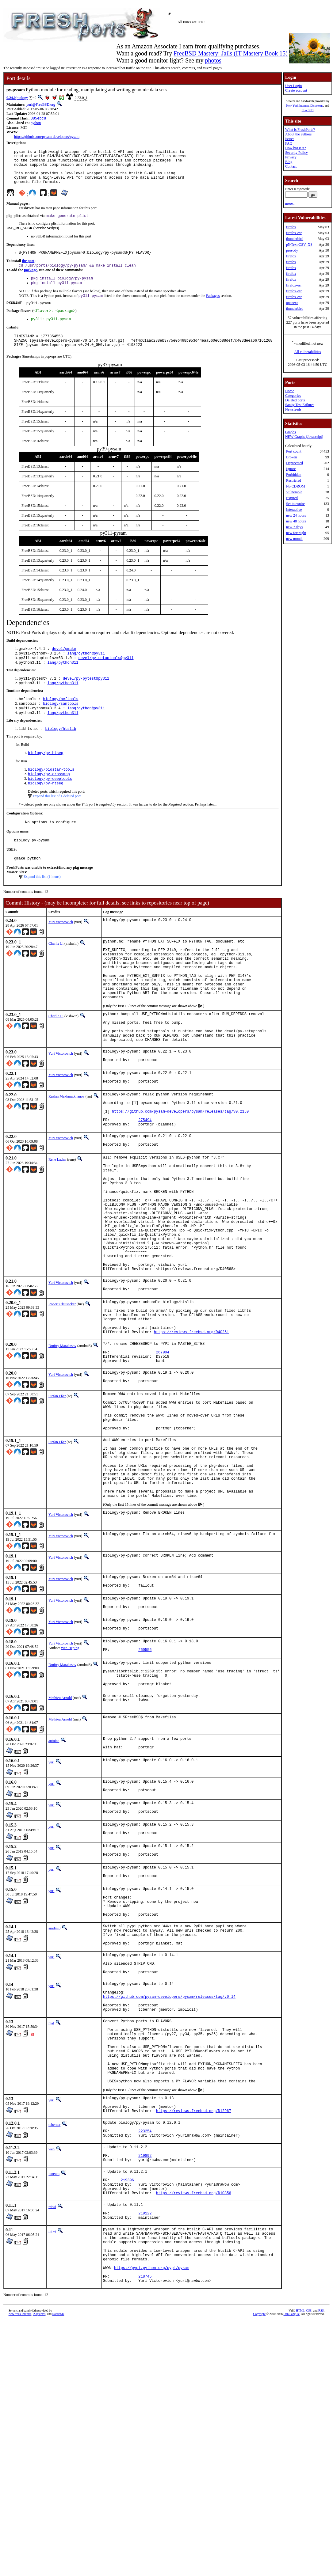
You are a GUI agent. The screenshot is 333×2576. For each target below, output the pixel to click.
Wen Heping (70, 1774)
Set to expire (295, 504)
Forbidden (293, 474)
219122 (144, 2410)
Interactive (294, 509)
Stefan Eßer (57, 1496)
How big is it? (295, 148)
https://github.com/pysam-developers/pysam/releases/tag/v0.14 (169, 2158)
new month (294, 539)
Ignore (291, 469)
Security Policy (296, 152)
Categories (293, 395)
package (30, 280)
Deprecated (294, 463)
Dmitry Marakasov (62, 1440)
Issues (289, 139)
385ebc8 (38, 118)
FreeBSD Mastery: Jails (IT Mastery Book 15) (231, 53)
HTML (300, 2521)
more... (290, 203)
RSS (321, 2521)
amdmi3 (54, 2077)
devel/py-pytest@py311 (86, 698)
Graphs (290, 432)
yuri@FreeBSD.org (40, 104)
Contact (291, 166)
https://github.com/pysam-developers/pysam (46, 137)
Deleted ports (295, 400)
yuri (51, 1897)
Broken (291, 457)
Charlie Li (55, 973)
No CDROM (295, 486)
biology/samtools (60, 725)
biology (22, 98)
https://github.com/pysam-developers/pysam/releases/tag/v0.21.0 (180, 1167)
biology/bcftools (60, 720)
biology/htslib (60, 752)
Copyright (259, 2524)
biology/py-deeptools (50, 804)
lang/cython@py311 (86, 671)
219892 (144, 2343)
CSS (309, 2521)
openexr (292, 303)
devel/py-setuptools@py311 (105, 676)
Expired (292, 498)
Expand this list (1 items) (42, 906)
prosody (292, 250)
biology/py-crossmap (49, 799)
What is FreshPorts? (300, 129)
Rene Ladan (57, 1220)
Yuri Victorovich (60, 951)
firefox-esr (294, 233)
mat (51, 2188)
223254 (144, 2315)
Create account (296, 90)
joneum (53, 2363)
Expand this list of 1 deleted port (57, 823)
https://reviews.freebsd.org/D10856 (193, 2387)
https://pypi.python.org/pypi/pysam (151, 2475)
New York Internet (297, 105)
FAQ (288, 143)
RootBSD (308, 110)
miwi (52, 2402)
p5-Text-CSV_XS (299, 244)
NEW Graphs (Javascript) (304, 436)
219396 (127, 2372)
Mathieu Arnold (60, 1831)
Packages (213, 307)
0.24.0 (11, 98)
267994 (162, 1449)
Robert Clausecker (62, 1391)
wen (51, 2335)
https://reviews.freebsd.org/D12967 (193, 2292)
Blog (288, 162)
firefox (291, 227)
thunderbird (294, 239)
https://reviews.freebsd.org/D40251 (191, 1426)
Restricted (293, 480)
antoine (53, 1874)
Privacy (291, 157)
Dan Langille (292, 2524)
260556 (144, 1778)
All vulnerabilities (307, 352)
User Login (293, 86)
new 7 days (294, 527)
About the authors (298, 134)
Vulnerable (294, 492)
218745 (144, 2485)
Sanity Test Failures (299, 405)
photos (213, 60)
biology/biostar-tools (51, 794)
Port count (293, 451)
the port (28, 270)
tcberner (54, 2307)
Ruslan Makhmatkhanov (66, 1148)
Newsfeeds (293, 409)
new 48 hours (296, 521)
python (36, 123)
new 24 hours (296, 515)
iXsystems (316, 105)
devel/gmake (64, 666)
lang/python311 (63, 681)
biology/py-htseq (45, 777)
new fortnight (296, 533)
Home (289, 391)
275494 (144, 1178)
